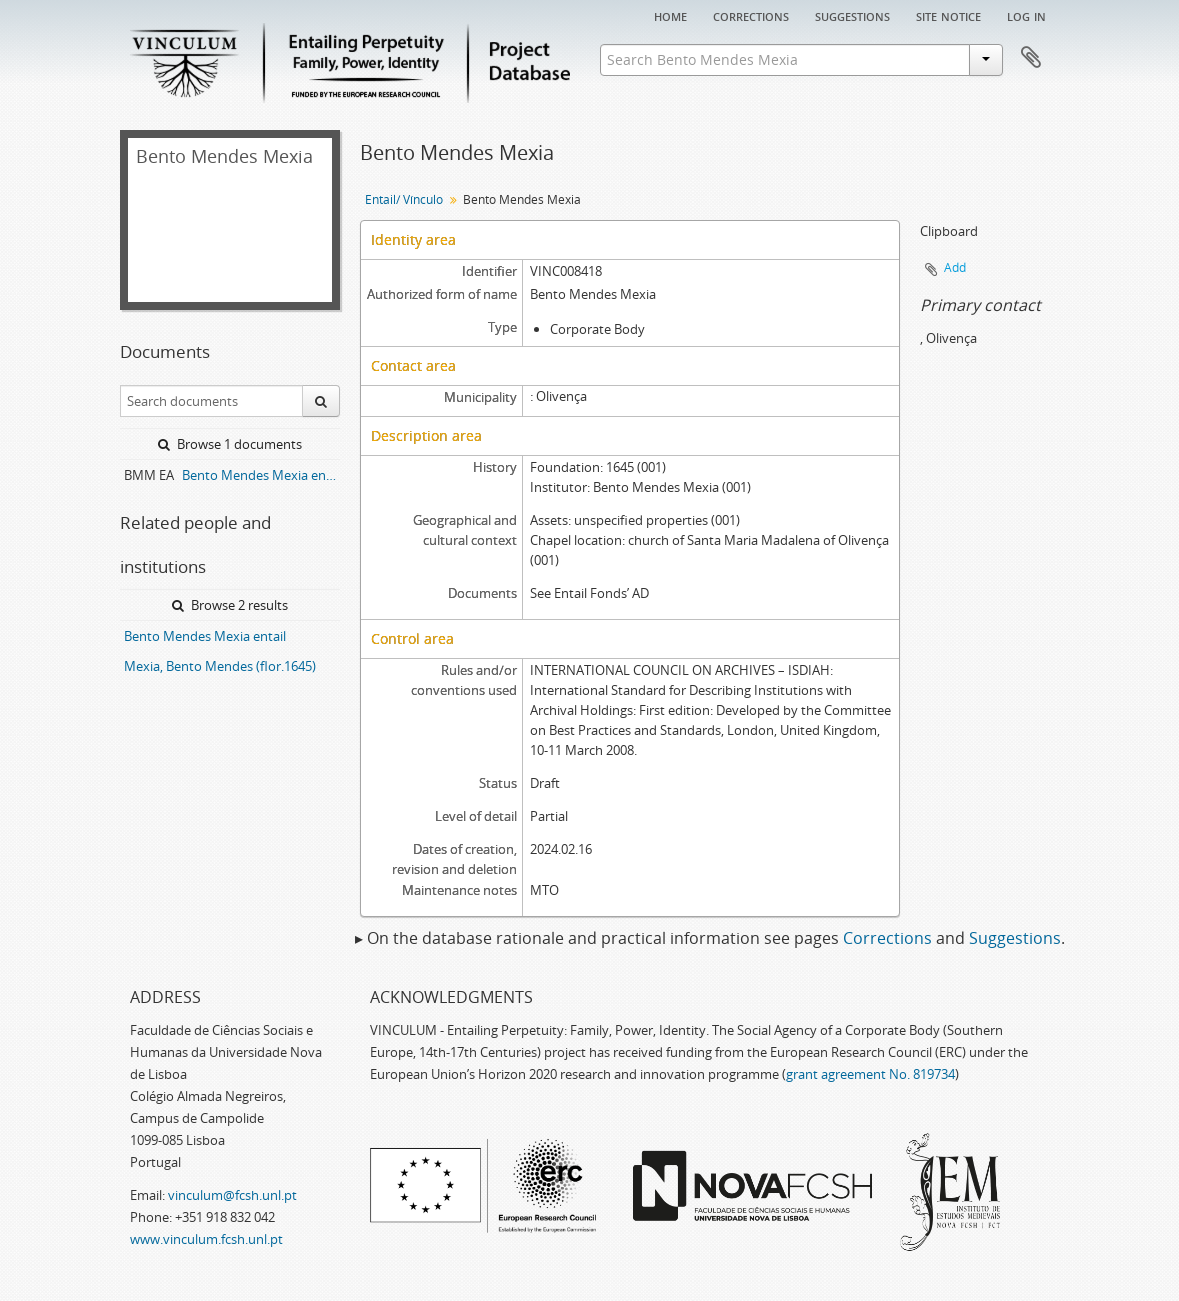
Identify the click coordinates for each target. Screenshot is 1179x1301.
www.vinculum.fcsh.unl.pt (206, 1239)
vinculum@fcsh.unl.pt (232, 1195)
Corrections (751, 15)
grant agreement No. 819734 (870, 1074)
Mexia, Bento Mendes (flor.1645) (220, 666)
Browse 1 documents (230, 444)
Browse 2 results (230, 605)
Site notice (948, 15)
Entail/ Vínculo (404, 199)
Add (955, 267)
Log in (1026, 15)
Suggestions (852, 15)
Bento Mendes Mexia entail (205, 636)
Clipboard (1031, 58)
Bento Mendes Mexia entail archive (261, 475)
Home (670, 15)
